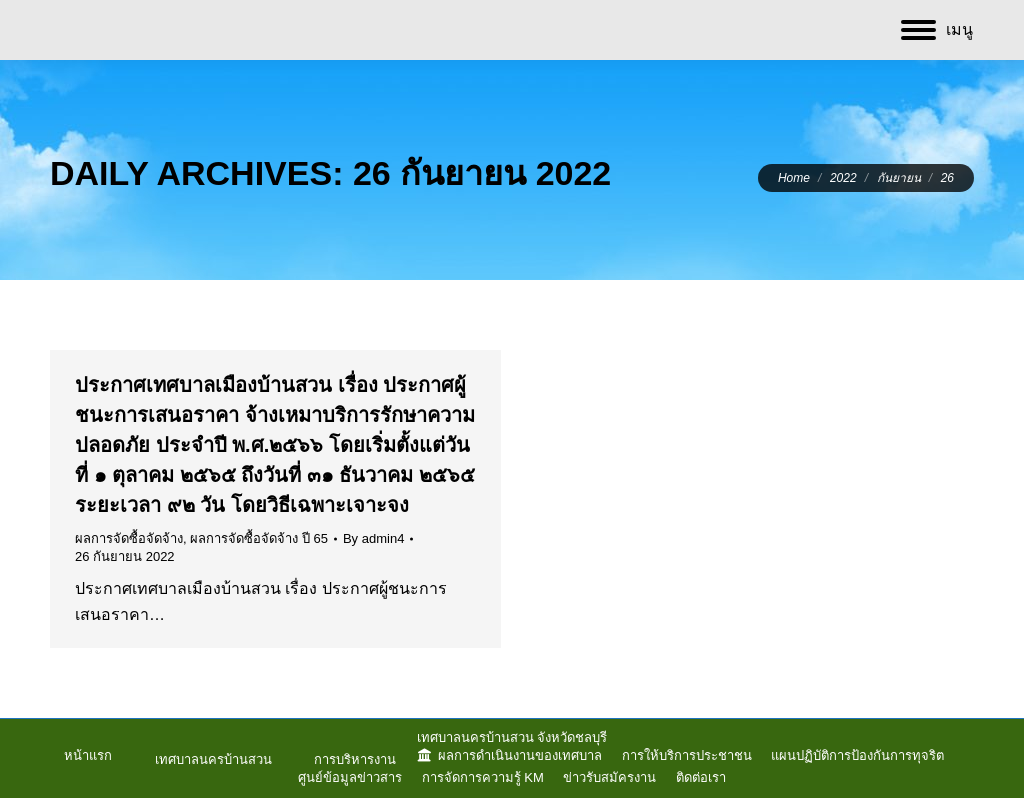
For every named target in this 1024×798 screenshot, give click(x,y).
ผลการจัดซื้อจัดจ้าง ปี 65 (259, 538)
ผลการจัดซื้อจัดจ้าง (129, 538)
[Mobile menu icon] (937, 30)
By (373, 538)
